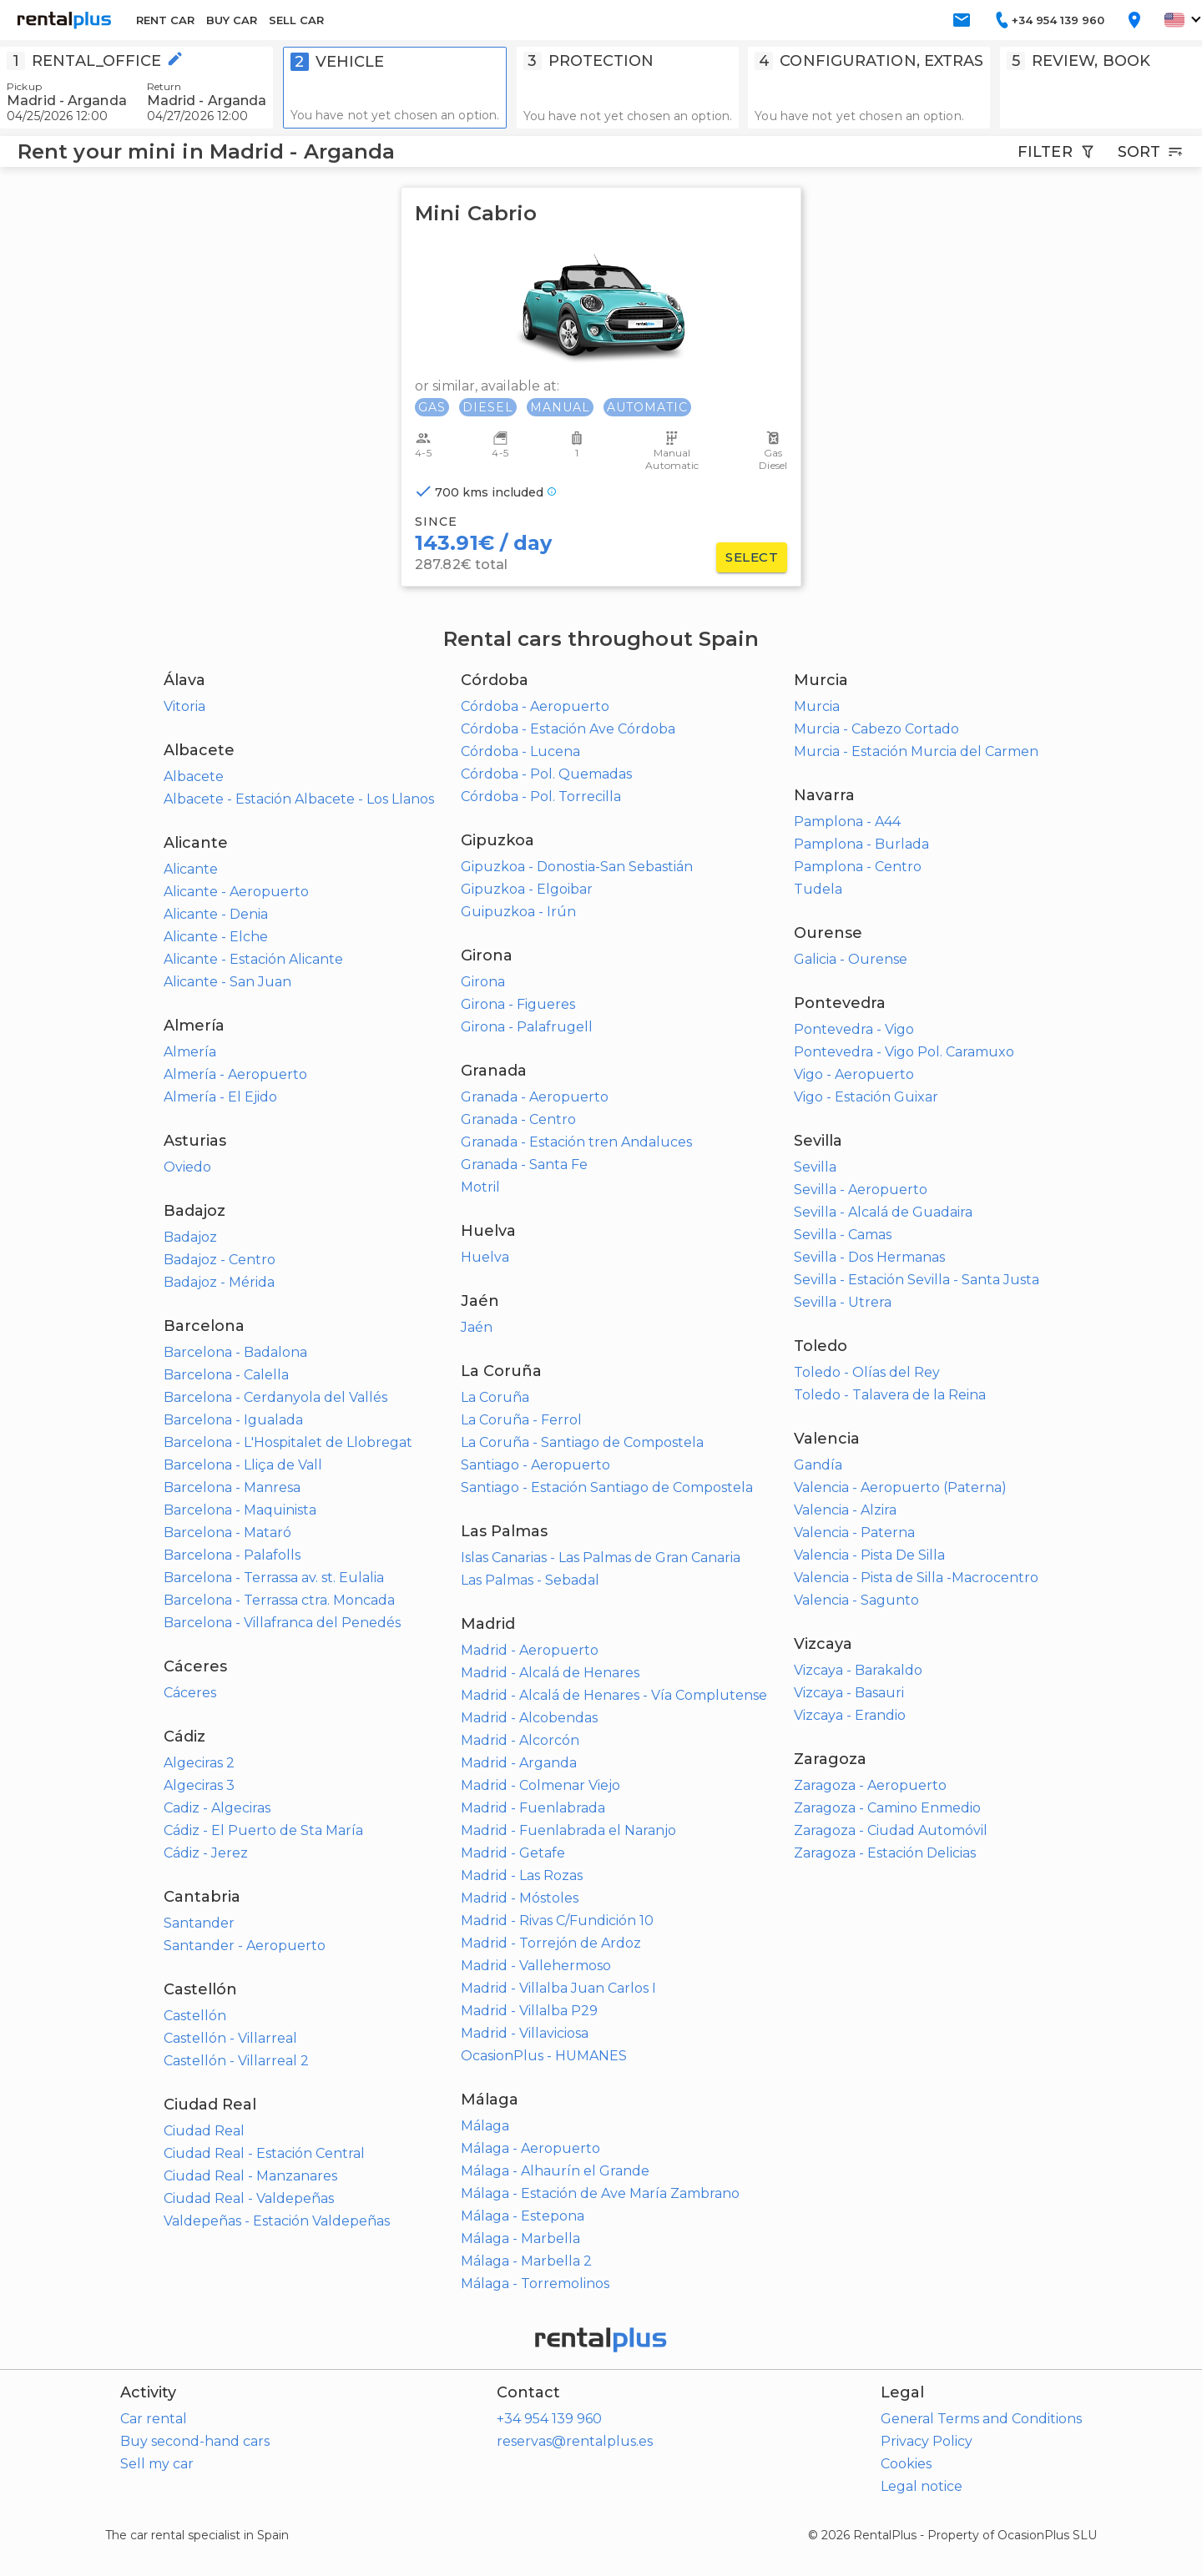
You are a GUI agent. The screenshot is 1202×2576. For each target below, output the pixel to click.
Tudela (818, 889)
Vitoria (184, 706)
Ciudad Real (204, 2131)
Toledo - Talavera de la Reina (890, 1395)
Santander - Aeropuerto (245, 1945)
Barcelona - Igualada (233, 1420)
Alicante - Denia (216, 914)
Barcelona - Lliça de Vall (243, 1465)
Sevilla (815, 1167)
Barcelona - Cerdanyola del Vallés (275, 1397)
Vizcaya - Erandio (850, 1715)
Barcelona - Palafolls (232, 1555)
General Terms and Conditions (981, 2419)
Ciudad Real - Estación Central (264, 2153)
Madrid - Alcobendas (529, 1718)
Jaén (476, 1327)
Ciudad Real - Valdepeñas (249, 2198)
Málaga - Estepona (522, 2216)
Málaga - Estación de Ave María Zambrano (600, 2193)
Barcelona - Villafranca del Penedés (282, 1623)
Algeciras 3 (199, 1785)
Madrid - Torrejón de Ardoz (551, 1943)
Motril (480, 1187)
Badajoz (190, 1237)
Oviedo (187, 1167)
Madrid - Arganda (519, 1763)
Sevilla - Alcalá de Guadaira (883, 1212)
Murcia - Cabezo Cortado (876, 729)
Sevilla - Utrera (842, 1302)
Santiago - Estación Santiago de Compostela (607, 1487)
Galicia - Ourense (850, 959)
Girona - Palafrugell (527, 1027)
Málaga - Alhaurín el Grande (555, 2171)
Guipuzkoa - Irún (518, 912)
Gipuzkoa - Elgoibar (527, 889)
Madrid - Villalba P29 (529, 2011)
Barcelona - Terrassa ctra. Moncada (279, 1600)
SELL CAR (296, 20)
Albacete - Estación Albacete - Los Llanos (299, 799)
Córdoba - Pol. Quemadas (546, 774)
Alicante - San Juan (227, 982)
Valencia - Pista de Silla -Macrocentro (916, 1577)
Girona (483, 982)
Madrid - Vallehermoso (536, 1966)
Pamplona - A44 (847, 821)
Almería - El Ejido (220, 1097)
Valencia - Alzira (845, 1510)
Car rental (153, 2419)
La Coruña (495, 1397)
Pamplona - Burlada (861, 844)
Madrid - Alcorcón (520, 1740)
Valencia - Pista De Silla (869, 1555)
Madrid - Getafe (513, 1853)
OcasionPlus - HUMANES (544, 2056)
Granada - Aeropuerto (535, 1097)
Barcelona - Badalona (235, 1352)
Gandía (818, 1465)
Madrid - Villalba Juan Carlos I (558, 1988)
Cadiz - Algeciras (217, 1808)
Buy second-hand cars (195, 2441)
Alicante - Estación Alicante (253, 959)
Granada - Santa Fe (524, 1164)
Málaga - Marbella (520, 2238)
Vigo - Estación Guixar (866, 1097)
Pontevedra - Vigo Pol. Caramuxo (904, 1052)
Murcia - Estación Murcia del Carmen (916, 751)
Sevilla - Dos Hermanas (869, 1257)
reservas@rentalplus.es (575, 2441)
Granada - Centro (518, 1119)
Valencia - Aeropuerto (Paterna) (900, 1487)
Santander (199, 1923)
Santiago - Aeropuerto (535, 1465)
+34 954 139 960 (549, 2419)
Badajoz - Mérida (219, 1282)
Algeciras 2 (199, 1763)
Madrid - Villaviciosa (524, 2033)
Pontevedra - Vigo (854, 1029)
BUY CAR (231, 20)
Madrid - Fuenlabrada (533, 1808)
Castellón (195, 2016)
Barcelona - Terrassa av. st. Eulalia (274, 1577)
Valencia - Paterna (854, 1532)
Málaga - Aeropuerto (530, 2148)
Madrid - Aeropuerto (529, 1650)
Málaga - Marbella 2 (526, 2261)
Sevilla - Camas (842, 1235)
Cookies (906, 2464)
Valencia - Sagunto (856, 1600)
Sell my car (157, 2464)
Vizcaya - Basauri (849, 1693)
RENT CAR (165, 20)
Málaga (485, 2126)
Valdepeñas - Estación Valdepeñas (277, 2221)
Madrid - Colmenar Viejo (540, 1785)
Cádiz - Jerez (206, 1853)
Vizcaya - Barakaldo (858, 1670)
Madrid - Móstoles (519, 1898)
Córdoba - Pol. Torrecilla (541, 796)
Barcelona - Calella (226, 1375)
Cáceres (190, 1693)
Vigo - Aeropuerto (854, 1074)
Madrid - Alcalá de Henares (550, 1673)
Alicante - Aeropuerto (236, 892)
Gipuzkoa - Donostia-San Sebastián (577, 867)
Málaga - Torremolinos (535, 2283)
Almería (190, 1052)
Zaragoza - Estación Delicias (885, 1853)
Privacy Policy (926, 2441)
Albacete (194, 776)
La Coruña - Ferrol (521, 1420)
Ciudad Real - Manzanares (250, 2176)
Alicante (191, 869)
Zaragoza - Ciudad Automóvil (890, 1830)
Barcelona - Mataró (227, 1532)
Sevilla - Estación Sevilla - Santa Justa (916, 1280)
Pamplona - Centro (858, 867)
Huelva (485, 1257)
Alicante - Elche (216, 937)
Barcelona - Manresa (232, 1487)
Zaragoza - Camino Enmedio (887, 1808)
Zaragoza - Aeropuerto (870, 1785)
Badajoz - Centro (219, 1260)
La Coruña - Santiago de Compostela (582, 1442)
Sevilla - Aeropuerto (860, 1189)
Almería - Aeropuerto (235, 1074)
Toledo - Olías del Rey (867, 1372)
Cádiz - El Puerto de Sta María (263, 1830)
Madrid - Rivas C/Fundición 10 (557, 1920)
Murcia (817, 706)
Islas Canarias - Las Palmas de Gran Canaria (600, 1557)
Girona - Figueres (518, 1004)
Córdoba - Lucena (520, 751)
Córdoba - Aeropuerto (535, 706)
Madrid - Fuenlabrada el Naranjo (568, 1830)
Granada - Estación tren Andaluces (576, 1142)
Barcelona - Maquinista (240, 1510)
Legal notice (921, 2486)
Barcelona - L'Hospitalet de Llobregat (288, 1442)
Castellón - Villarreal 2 (236, 2061)
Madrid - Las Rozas (522, 1875)
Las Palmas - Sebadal (530, 1580)
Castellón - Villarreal (230, 2038)
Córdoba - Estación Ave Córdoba (568, 729)
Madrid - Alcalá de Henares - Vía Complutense (614, 1695)
